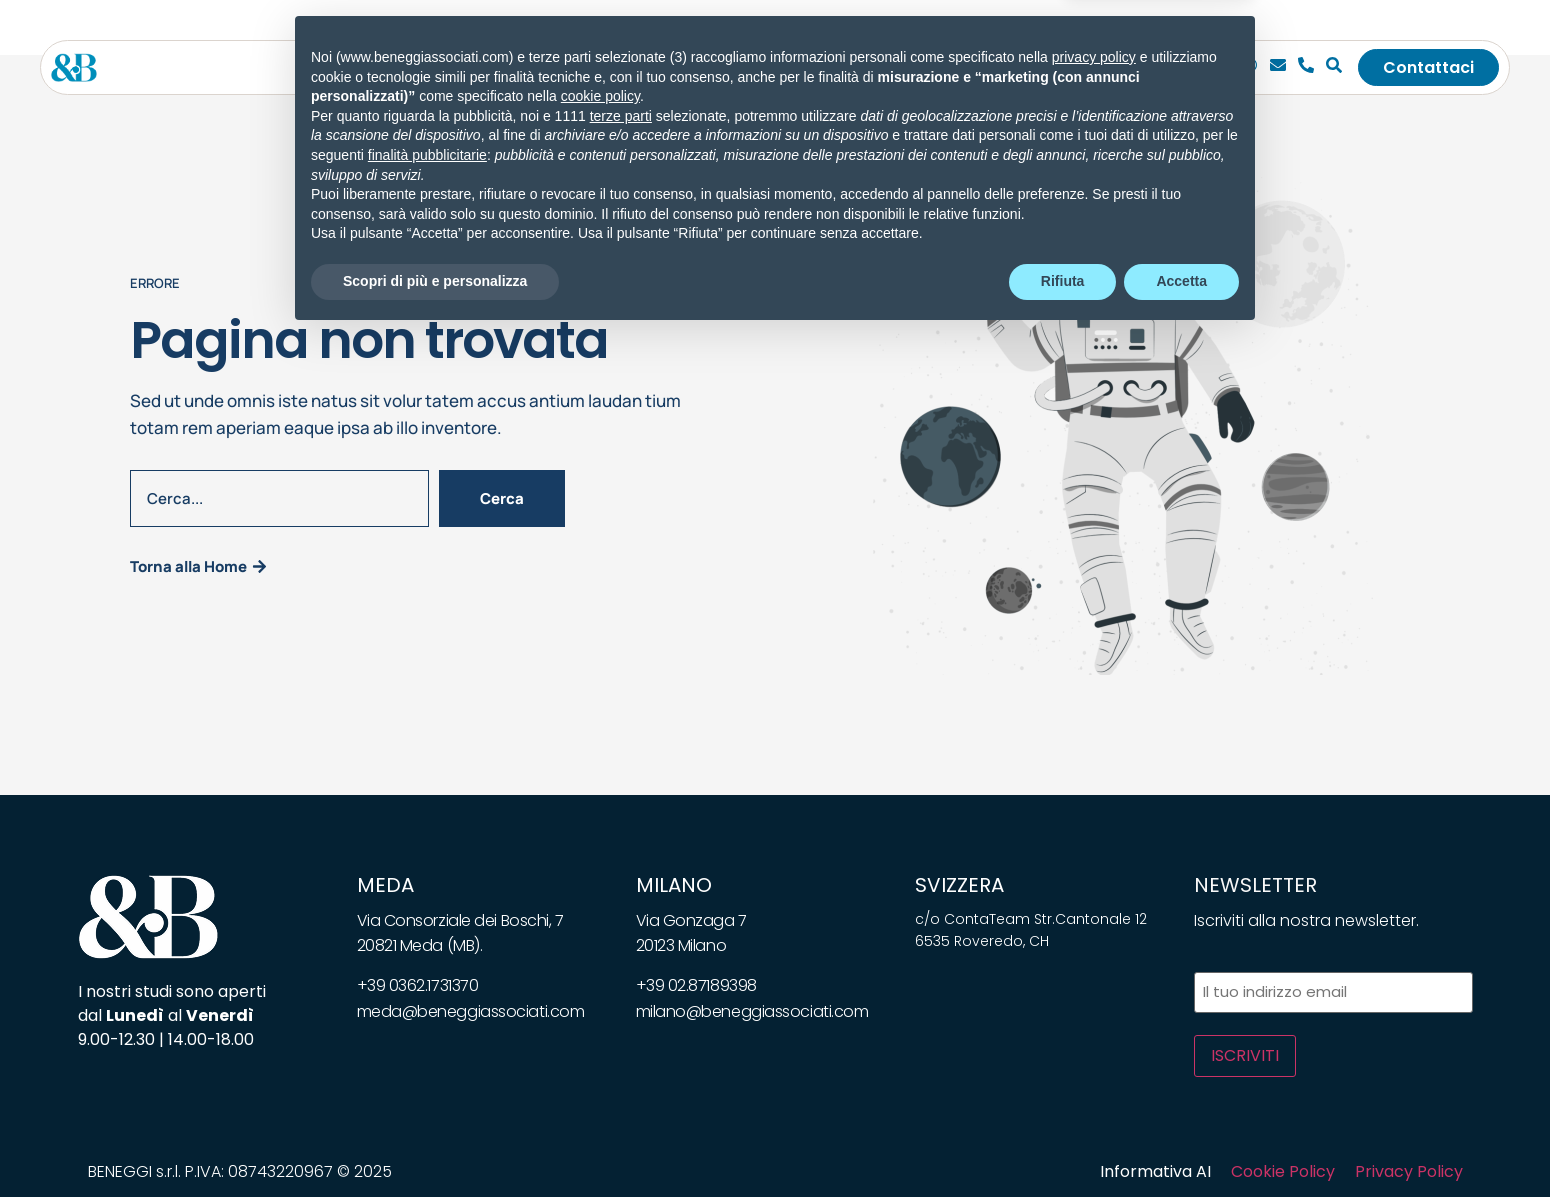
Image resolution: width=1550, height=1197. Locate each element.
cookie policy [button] (600, 958)
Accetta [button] (1181, 1142)
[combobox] (279, 498)
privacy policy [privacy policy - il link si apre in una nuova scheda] (1094, 918)
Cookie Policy (1283, 1171)
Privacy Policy (1409, 1171)
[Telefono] (1306, 68)
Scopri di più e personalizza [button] (435, 1142)
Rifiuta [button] (1063, 1142)
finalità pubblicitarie (427, 1016)
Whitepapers (881, 67)
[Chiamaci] (1250, 68)
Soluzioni (681, 67)
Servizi (577, 67)
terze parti (621, 977)
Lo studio (487, 67)
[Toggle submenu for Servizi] (612, 67)
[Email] (1278, 68)
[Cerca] (1334, 68)
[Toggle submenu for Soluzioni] (726, 67)
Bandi (982, 67)
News (781, 67)
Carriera (1065, 67)
